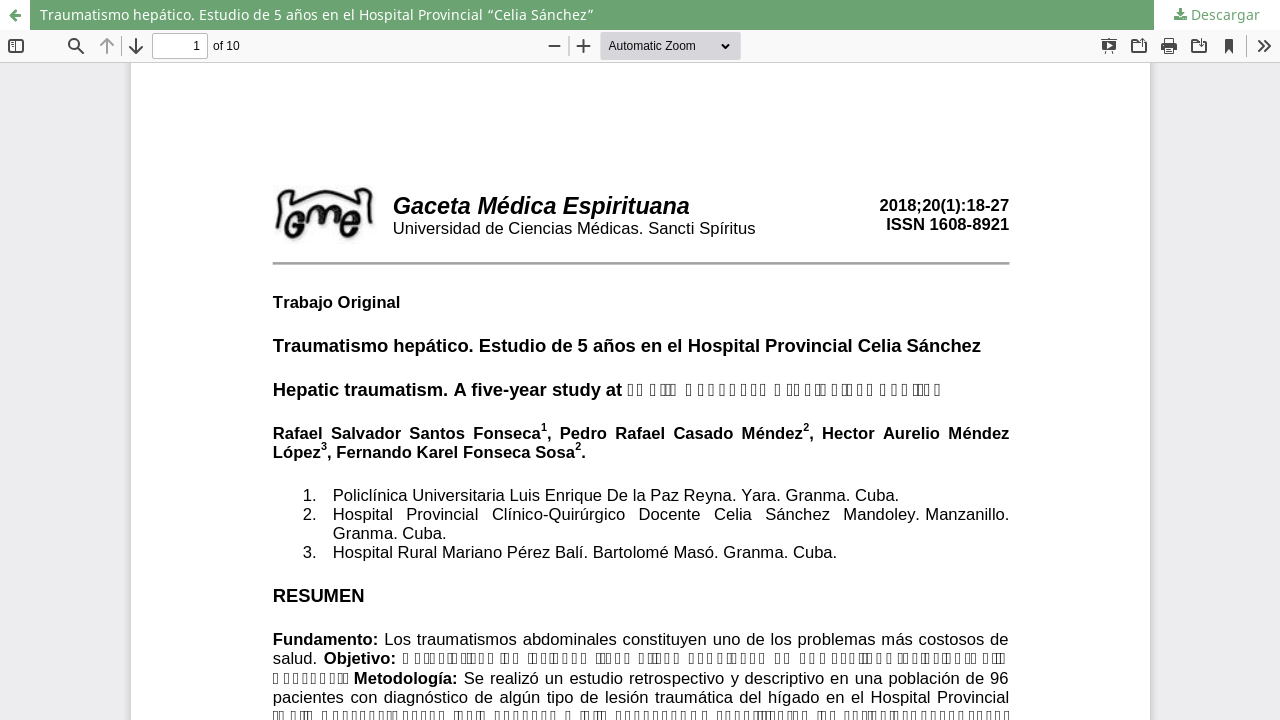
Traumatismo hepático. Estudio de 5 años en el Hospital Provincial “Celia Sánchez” (317, 14)
